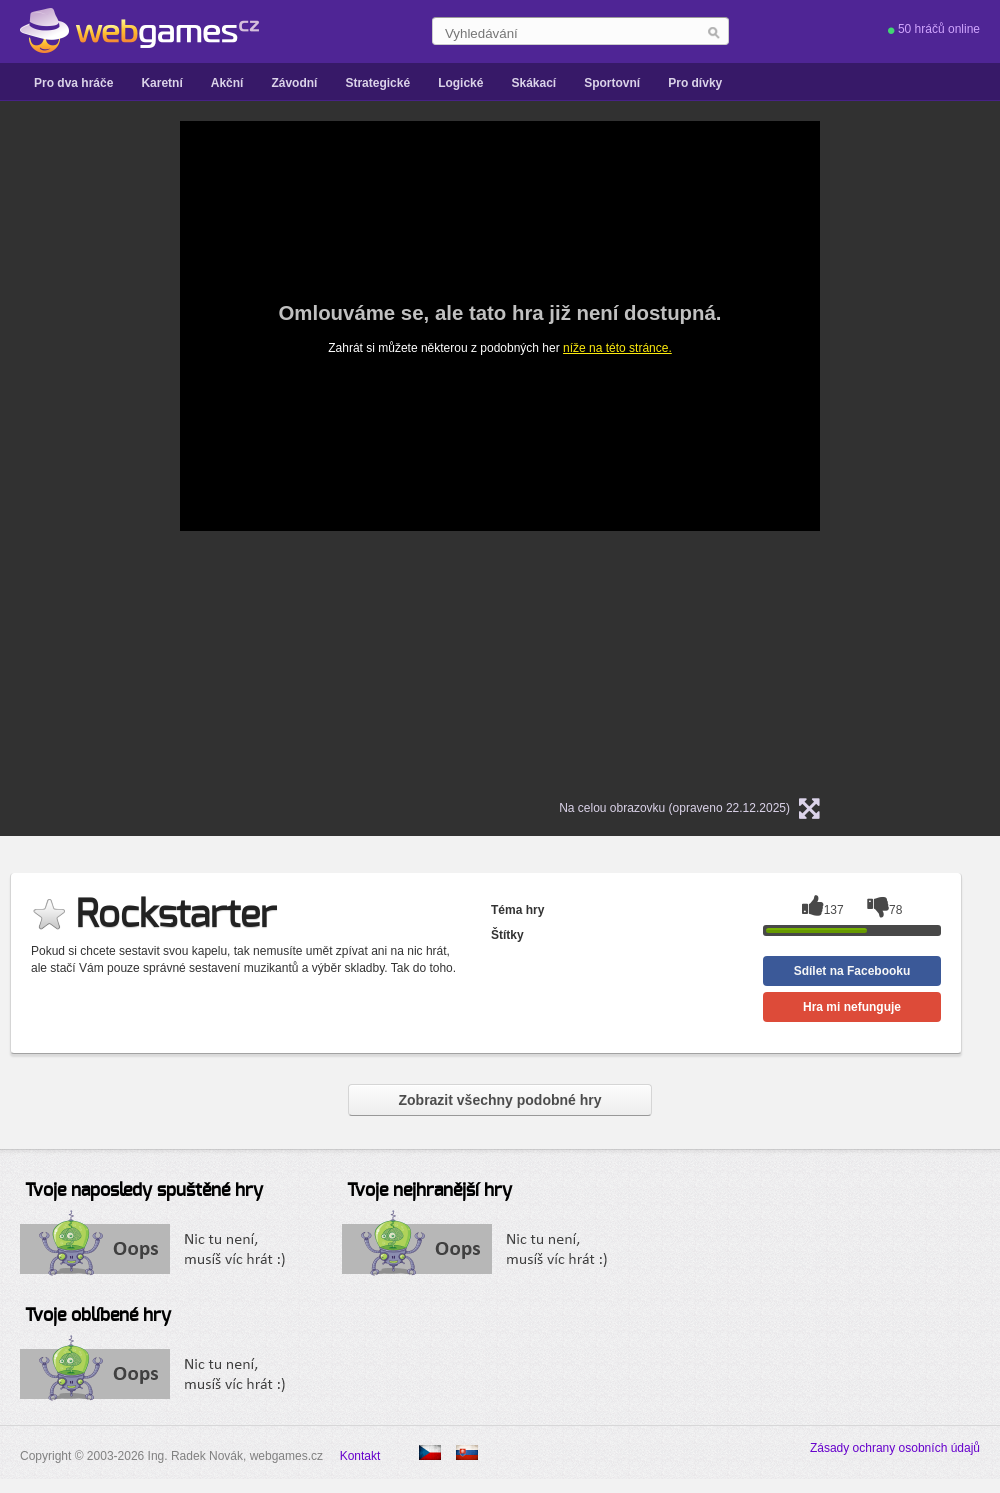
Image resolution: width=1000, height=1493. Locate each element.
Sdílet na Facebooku (852, 971)
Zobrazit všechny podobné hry (499, 1100)
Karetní (161, 83)
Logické (460, 83)
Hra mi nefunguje (852, 1007)
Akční (227, 83)
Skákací (533, 83)
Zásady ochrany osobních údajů (895, 1448)
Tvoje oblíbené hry (98, 1316)
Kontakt (360, 1456)
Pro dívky (695, 83)
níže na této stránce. (617, 348)
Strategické (377, 83)
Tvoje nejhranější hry (429, 1191)
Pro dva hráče (73, 83)
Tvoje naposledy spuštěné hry (144, 1191)
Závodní (294, 83)
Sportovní (612, 83)
